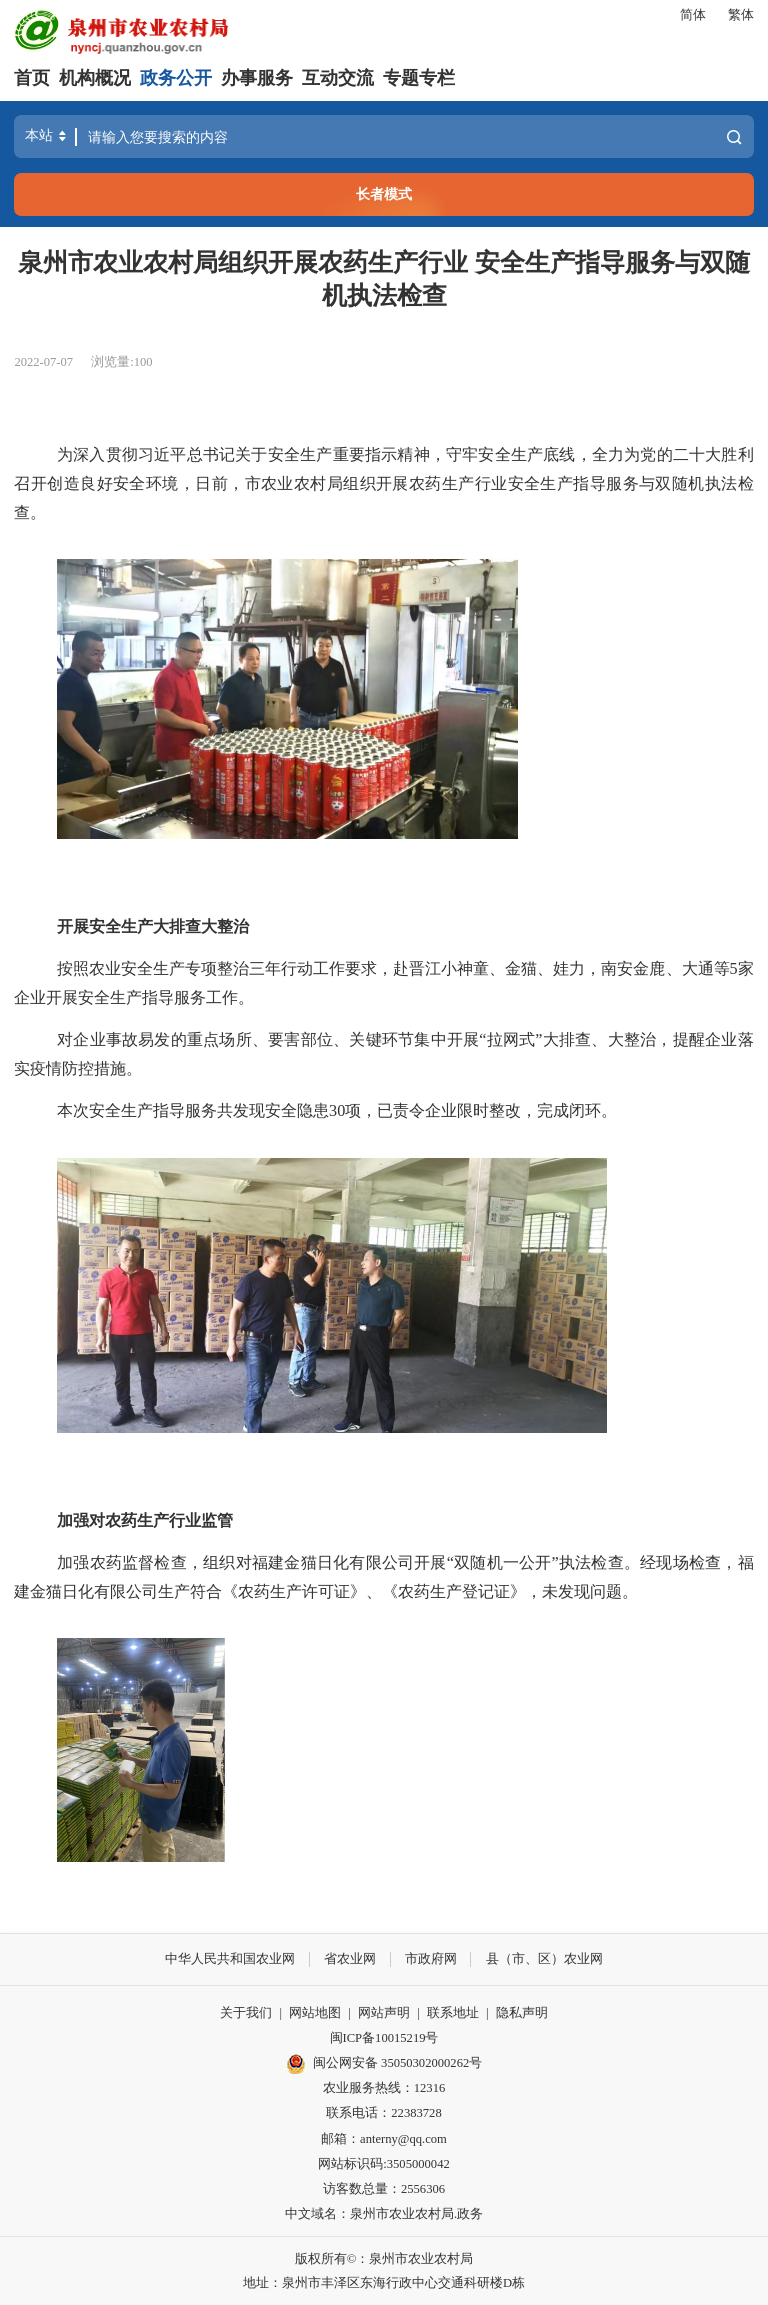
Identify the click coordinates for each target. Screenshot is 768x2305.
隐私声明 (522, 2012)
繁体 (741, 15)
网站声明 (384, 2012)
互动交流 (338, 78)
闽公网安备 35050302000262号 (384, 2063)
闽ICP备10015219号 (384, 2037)
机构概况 (95, 78)
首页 (32, 78)
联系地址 (453, 2012)
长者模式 (384, 194)
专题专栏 (419, 78)
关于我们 (246, 2012)
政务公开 (176, 78)
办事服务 (257, 78)
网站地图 (315, 2012)
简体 (693, 15)
